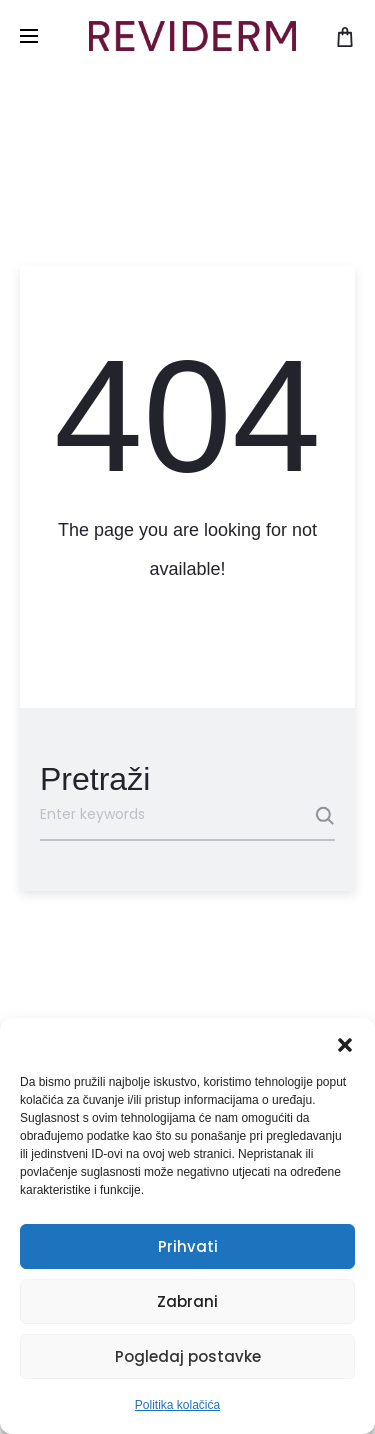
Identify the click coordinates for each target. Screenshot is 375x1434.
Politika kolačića (177, 1405)
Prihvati (188, 1246)
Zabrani (187, 1301)
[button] (345, 1043)
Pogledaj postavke (188, 1356)
